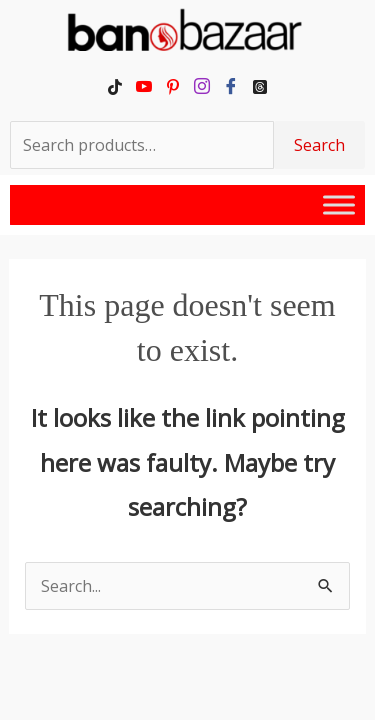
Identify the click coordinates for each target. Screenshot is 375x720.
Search (319, 145)
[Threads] (260, 86)
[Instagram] (202, 86)
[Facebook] (231, 86)
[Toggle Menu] (339, 204)
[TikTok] (115, 86)
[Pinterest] (173, 86)
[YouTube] (144, 86)
